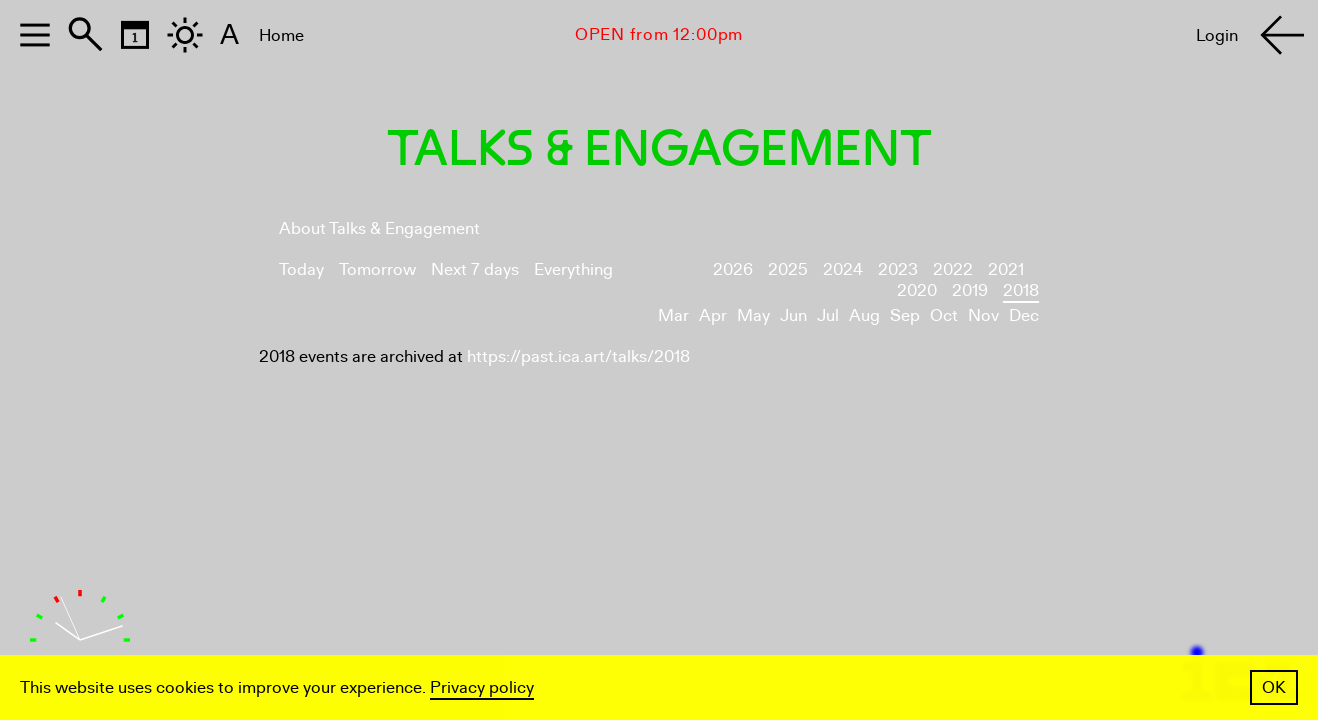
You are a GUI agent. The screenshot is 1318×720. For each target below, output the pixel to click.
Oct (944, 315)
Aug (864, 315)
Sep (905, 315)
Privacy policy (482, 687)
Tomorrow (377, 269)
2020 (917, 290)
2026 (733, 269)
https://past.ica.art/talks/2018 (578, 356)
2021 (1006, 269)
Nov (983, 315)
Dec (1024, 315)
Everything (573, 269)
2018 (1021, 290)
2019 (970, 290)
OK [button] (1274, 687)
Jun (793, 315)
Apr (713, 315)
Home (281, 35)
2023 (898, 269)
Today (301, 269)
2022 (953, 269)
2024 (843, 269)
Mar (673, 315)
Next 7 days (475, 269)
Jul (828, 315)
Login (1217, 35)
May (753, 315)
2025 (788, 269)
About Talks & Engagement (379, 228)
